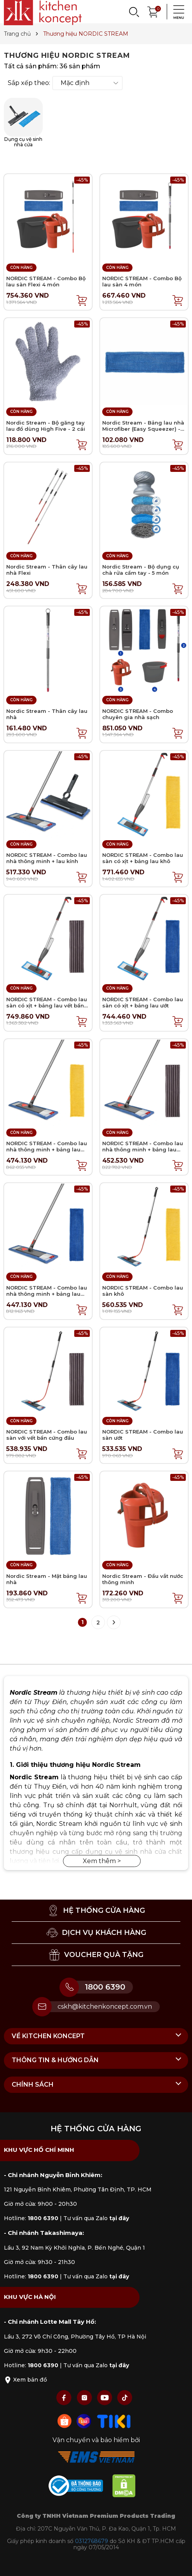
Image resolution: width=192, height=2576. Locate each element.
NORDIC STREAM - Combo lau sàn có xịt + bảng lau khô (142, 858)
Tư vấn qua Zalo (96, 2218)
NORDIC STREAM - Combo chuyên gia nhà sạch (137, 714)
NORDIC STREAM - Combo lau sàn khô (142, 1291)
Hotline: (31, 2218)
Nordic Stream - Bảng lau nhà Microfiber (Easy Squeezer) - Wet (143, 429)
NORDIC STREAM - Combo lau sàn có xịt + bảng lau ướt (142, 1002)
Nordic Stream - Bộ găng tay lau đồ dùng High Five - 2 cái (45, 426)
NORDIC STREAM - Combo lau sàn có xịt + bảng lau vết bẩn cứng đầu (46, 1005)
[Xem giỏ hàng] (153, 11)
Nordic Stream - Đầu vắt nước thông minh (142, 1579)
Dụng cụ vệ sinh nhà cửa (23, 122)
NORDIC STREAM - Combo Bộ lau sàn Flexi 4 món (46, 281)
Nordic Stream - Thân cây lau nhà (46, 714)
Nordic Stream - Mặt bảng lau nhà (46, 1579)
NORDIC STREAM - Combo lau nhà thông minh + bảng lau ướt (46, 1294)
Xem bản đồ (25, 2379)
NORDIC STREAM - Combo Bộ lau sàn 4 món (142, 281)
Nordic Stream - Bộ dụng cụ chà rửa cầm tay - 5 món (140, 569)
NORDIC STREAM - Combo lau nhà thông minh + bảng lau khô (46, 1149)
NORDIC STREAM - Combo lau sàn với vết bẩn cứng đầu (46, 1434)
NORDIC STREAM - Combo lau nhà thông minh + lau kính (46, 858)
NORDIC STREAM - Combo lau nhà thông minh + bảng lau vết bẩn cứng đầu (142, 1149)
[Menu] (176, 11)
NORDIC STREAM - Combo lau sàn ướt (142, 1434)
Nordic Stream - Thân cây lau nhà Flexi (46, 569)
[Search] (133, 11)
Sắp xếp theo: (29, 83)
